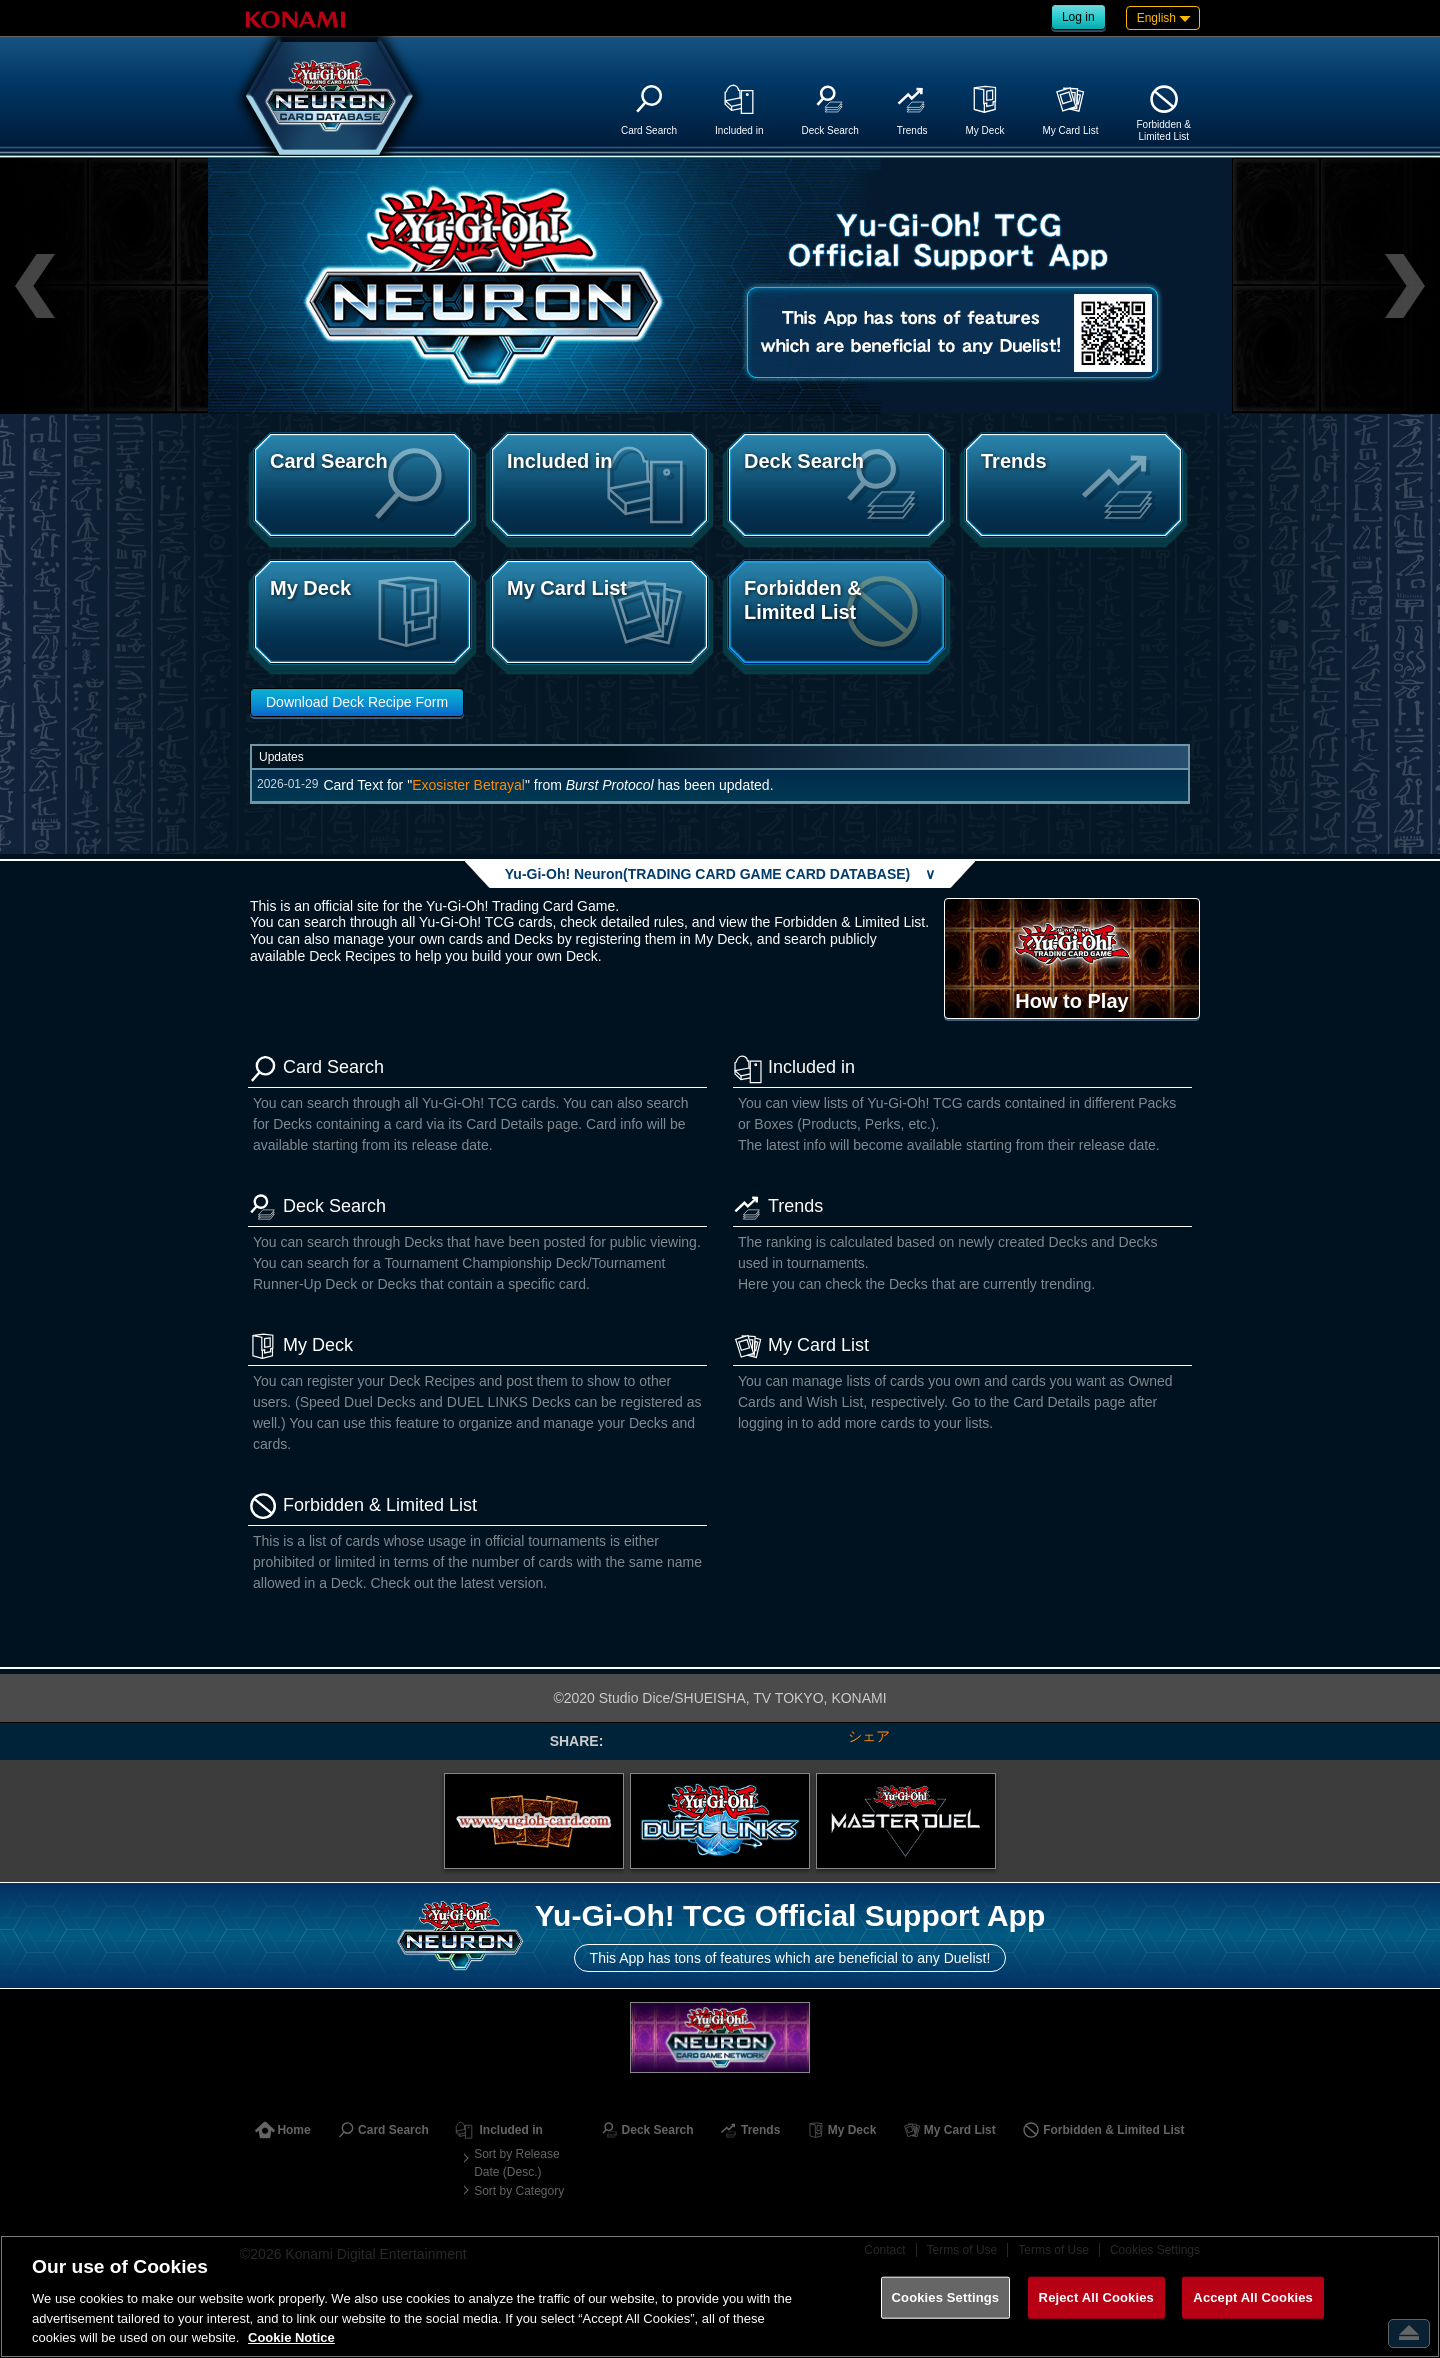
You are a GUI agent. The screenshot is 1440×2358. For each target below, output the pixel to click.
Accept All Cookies (1253, 2297)
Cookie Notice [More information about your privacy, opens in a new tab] (291, 2337)
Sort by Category (519, 2191)
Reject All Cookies (1096, 2297)
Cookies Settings (946, 2297)
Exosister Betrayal (468, 785)
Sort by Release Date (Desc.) (516, 2163)
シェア (869, 1736)
